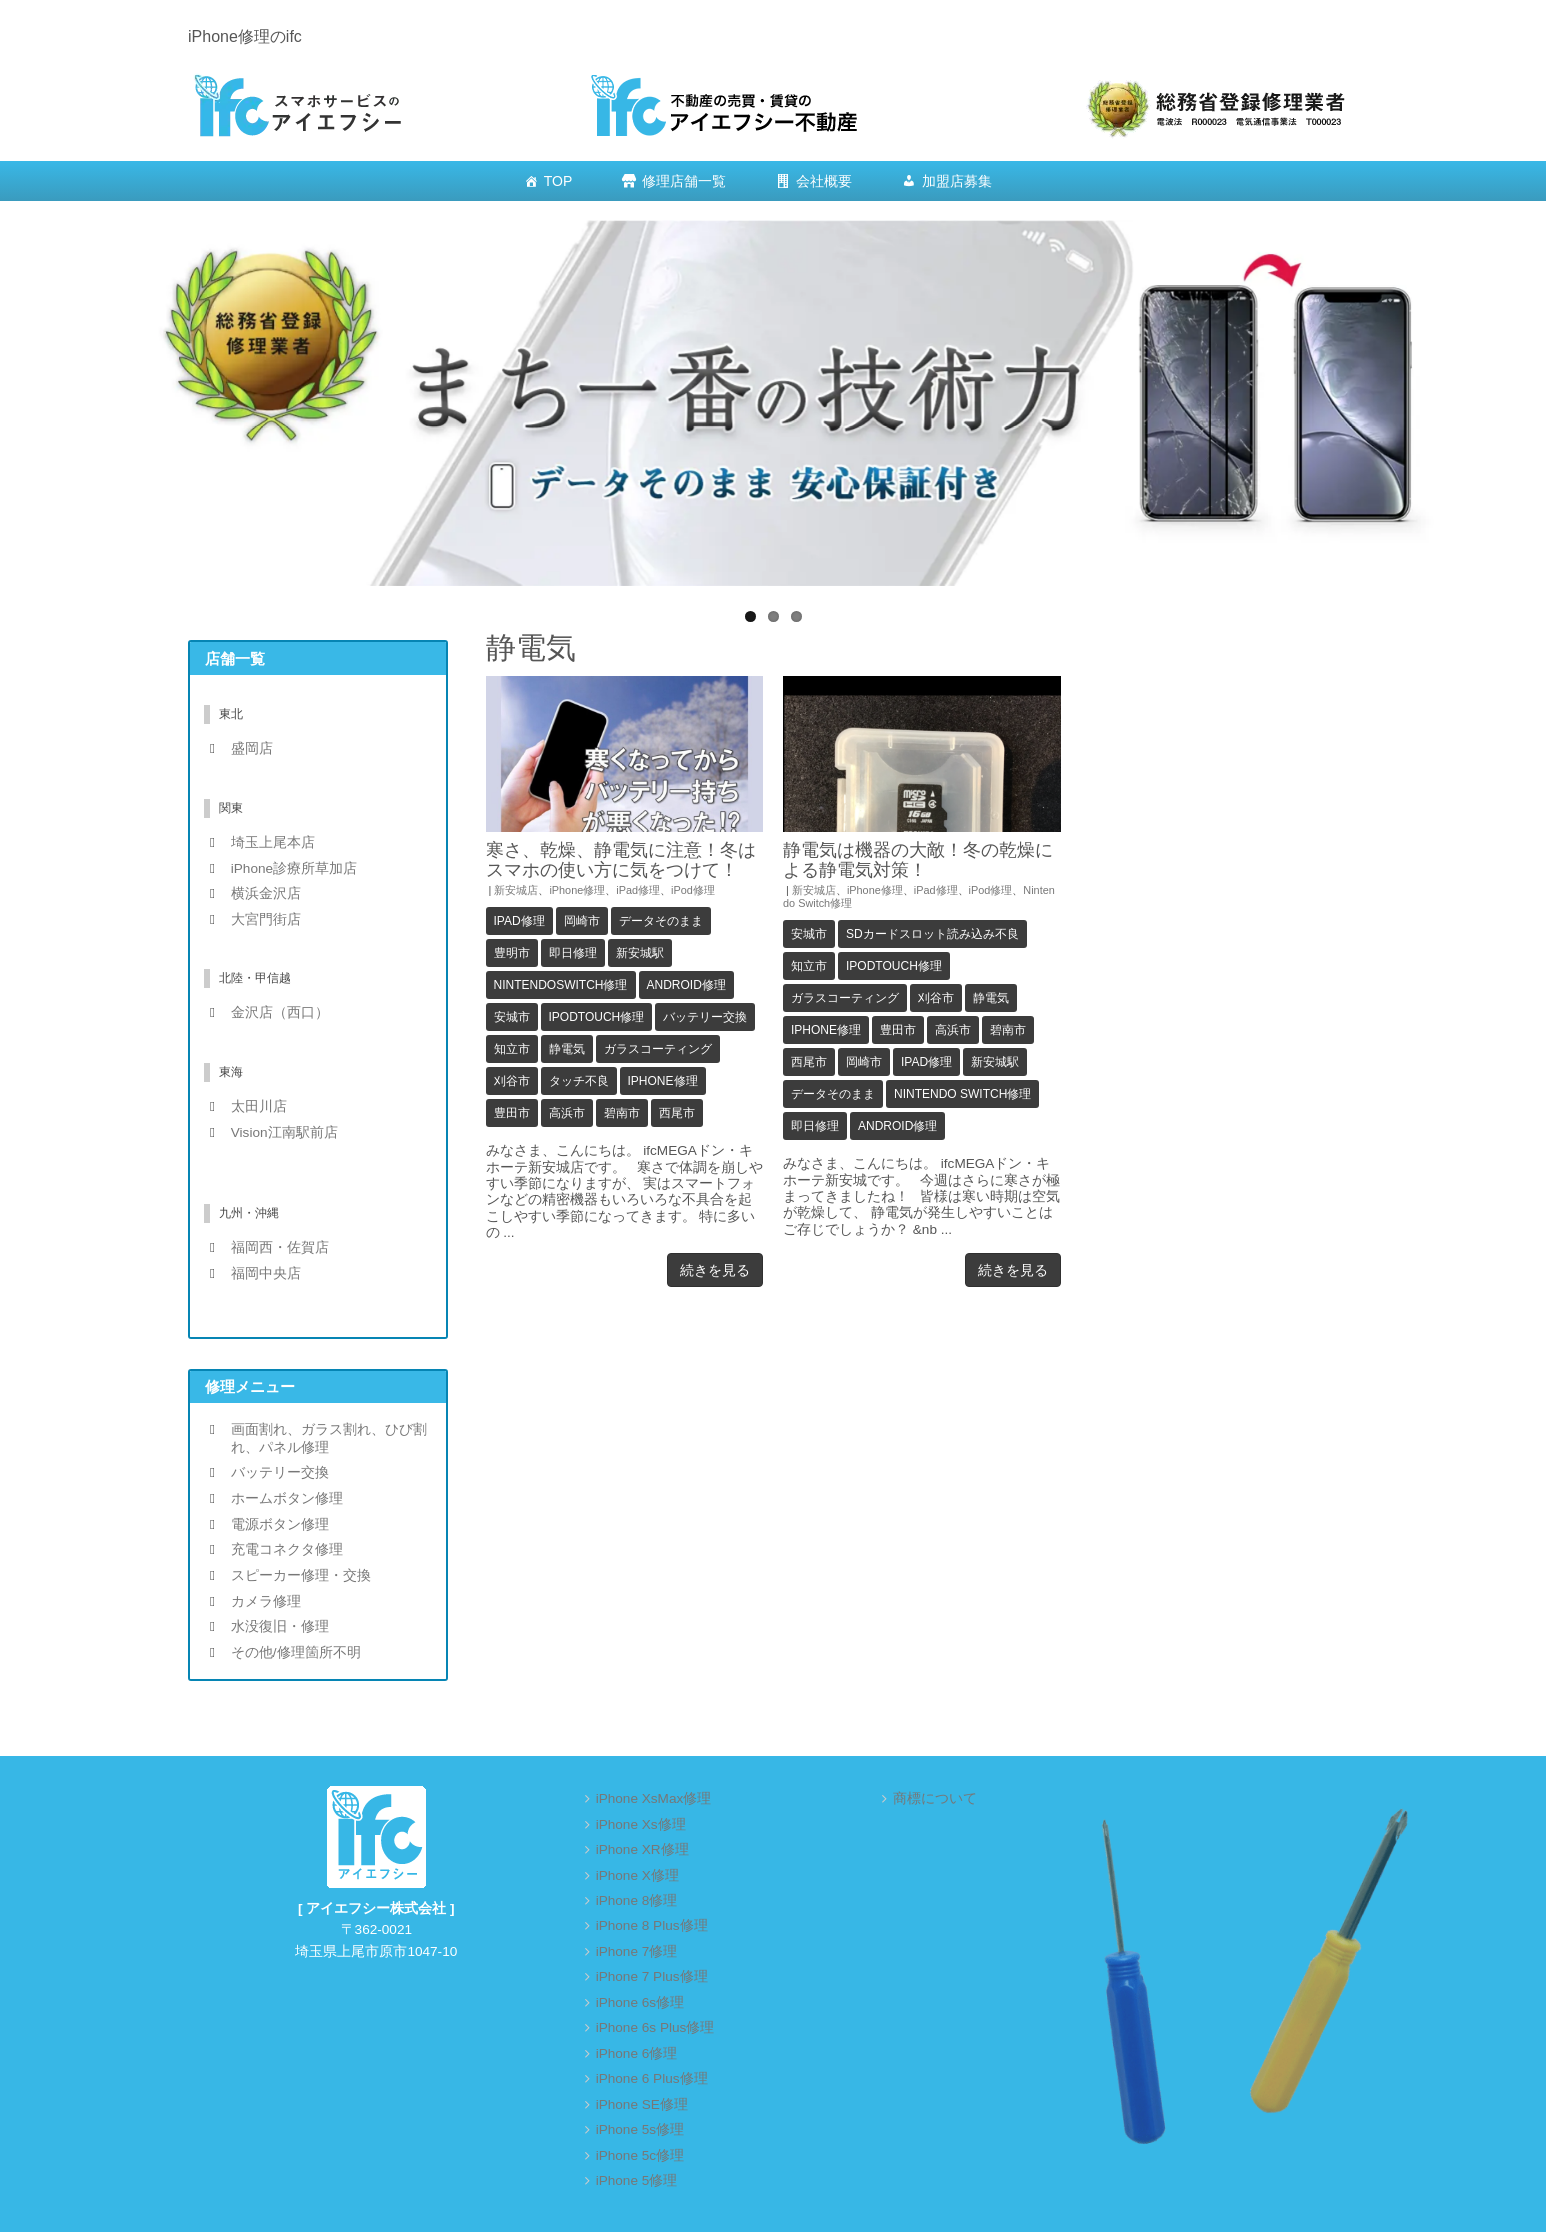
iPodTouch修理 (597, 1017)
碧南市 (622, 1113)
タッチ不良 (579, 1081)
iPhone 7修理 (637, 1951)
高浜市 (567, 1113)
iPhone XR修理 (642, 1849)
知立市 (512, 1049)
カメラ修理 (266, 1601)
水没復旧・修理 (280, 1626)
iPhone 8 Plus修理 (652, 1925)
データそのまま (661, 921)
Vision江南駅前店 (284, 1132)
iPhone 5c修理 (640, 2155)
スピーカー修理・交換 (301, 1575)
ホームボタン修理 (287, 1498)
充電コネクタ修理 (287, 1549)
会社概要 (824, 181)
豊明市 (512, 953)
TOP (558, 181)
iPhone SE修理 (642, 2104)
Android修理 (686, 985)
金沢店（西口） (280, 1012)
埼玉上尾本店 (273, 842)
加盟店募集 (957, 181)
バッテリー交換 (705, 1017)
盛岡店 (252, 748)
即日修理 (573, 953)
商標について (935, 1798)
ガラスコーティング (658, 1049)
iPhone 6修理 (637, 2053)
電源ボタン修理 (280, 1524)
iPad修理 (638, 890)
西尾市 (677, 1113)
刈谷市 (512, 1081)
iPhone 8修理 (637, 1900)
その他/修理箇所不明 (296, 1652)
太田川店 (259, 1106)
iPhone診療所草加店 (294, 868)
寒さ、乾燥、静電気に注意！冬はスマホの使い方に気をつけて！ (621, 859)
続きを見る (715, 1270)
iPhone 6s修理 (640, 2002)
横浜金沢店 (266, 893)
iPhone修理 (577, 890)
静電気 (567, 1049)
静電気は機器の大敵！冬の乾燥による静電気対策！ (918, 859)
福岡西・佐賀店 (280, 1247)
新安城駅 (640, 953)
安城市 (512, 1017)
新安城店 (516, 890)
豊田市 (512, 1113)
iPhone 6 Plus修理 (652, 2078)
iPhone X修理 (637, 1875)
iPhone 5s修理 (640, 2129)
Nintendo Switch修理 (962, 1094)
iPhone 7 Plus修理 (652, 1976)
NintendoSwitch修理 (561, 985)
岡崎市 (582, 921)
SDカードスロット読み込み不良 (932, 934)
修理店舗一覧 (684, 181)
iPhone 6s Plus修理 (655, 2027)
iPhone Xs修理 (641, 1824)
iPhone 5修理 (637, 2180)
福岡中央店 (266, 1273)
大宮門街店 (266, 919)
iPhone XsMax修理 (654, 1798)
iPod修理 (693, 890)
